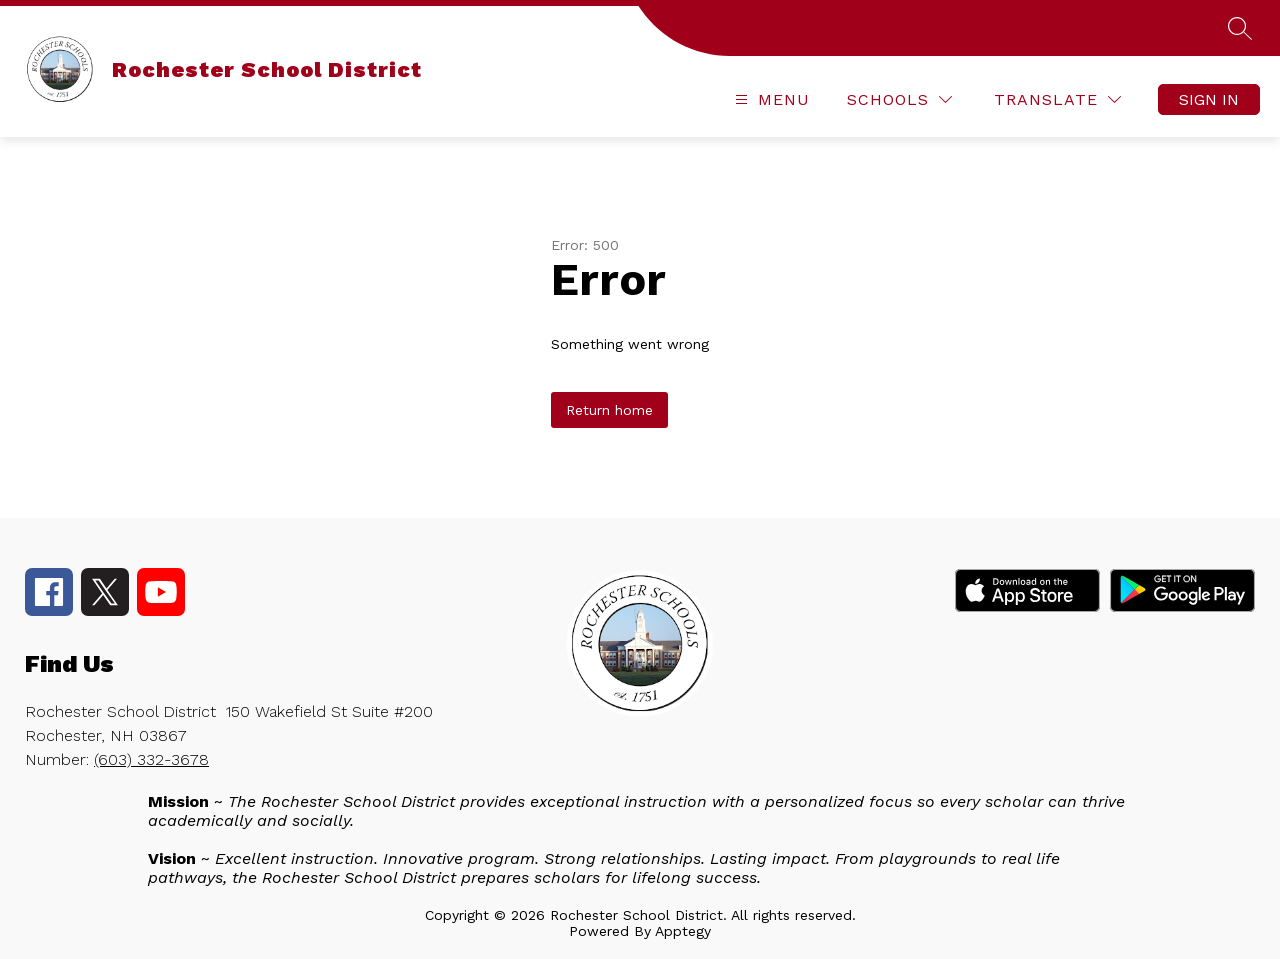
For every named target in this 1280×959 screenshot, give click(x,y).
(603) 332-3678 (151, 759)
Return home (609, 410)
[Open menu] (770, 99)
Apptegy (683, 931)
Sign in (1209, 99)
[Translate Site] (1057, 99)
